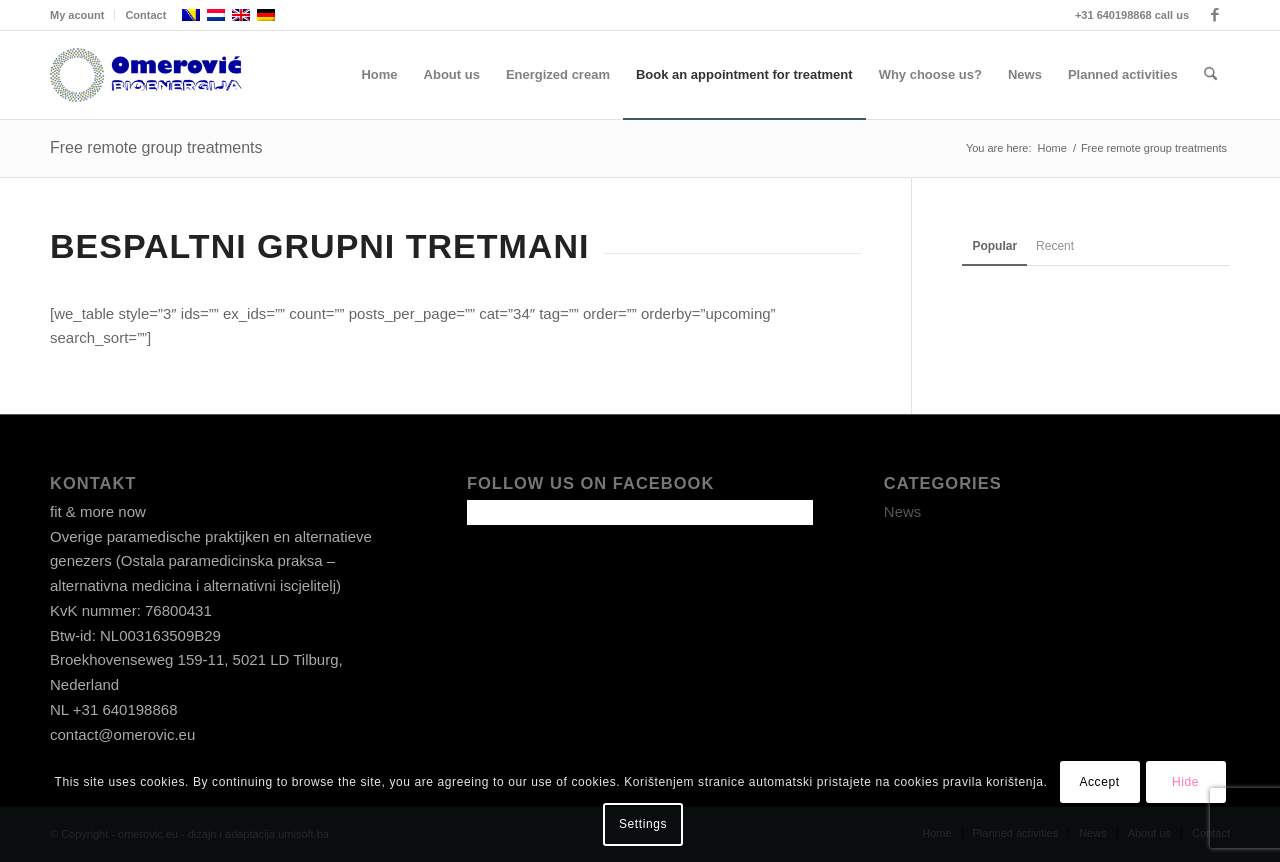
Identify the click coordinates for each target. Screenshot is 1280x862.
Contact (145, 15)
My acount (77, 15)
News (903, 511)
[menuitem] (82, 15)
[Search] (1210, 75)
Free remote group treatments (156, 147)
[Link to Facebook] (1215, 15)
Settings (643, 824)
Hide (1185, 782)
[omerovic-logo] (146, 75)
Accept (1099, 782)
